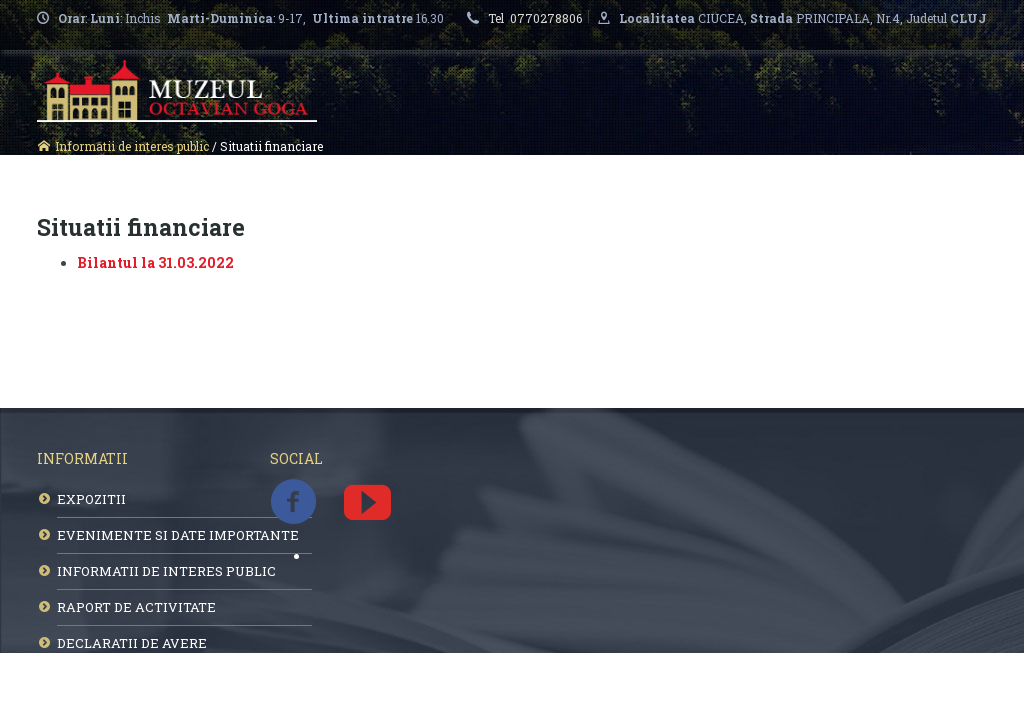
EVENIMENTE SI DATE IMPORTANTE (178, 535)
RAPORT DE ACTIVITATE (136, 607)
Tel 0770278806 (538, 18)
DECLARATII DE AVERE (132, 643)
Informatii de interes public (132, 146)
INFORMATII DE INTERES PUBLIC (166, 571)
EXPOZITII (91, 499)
